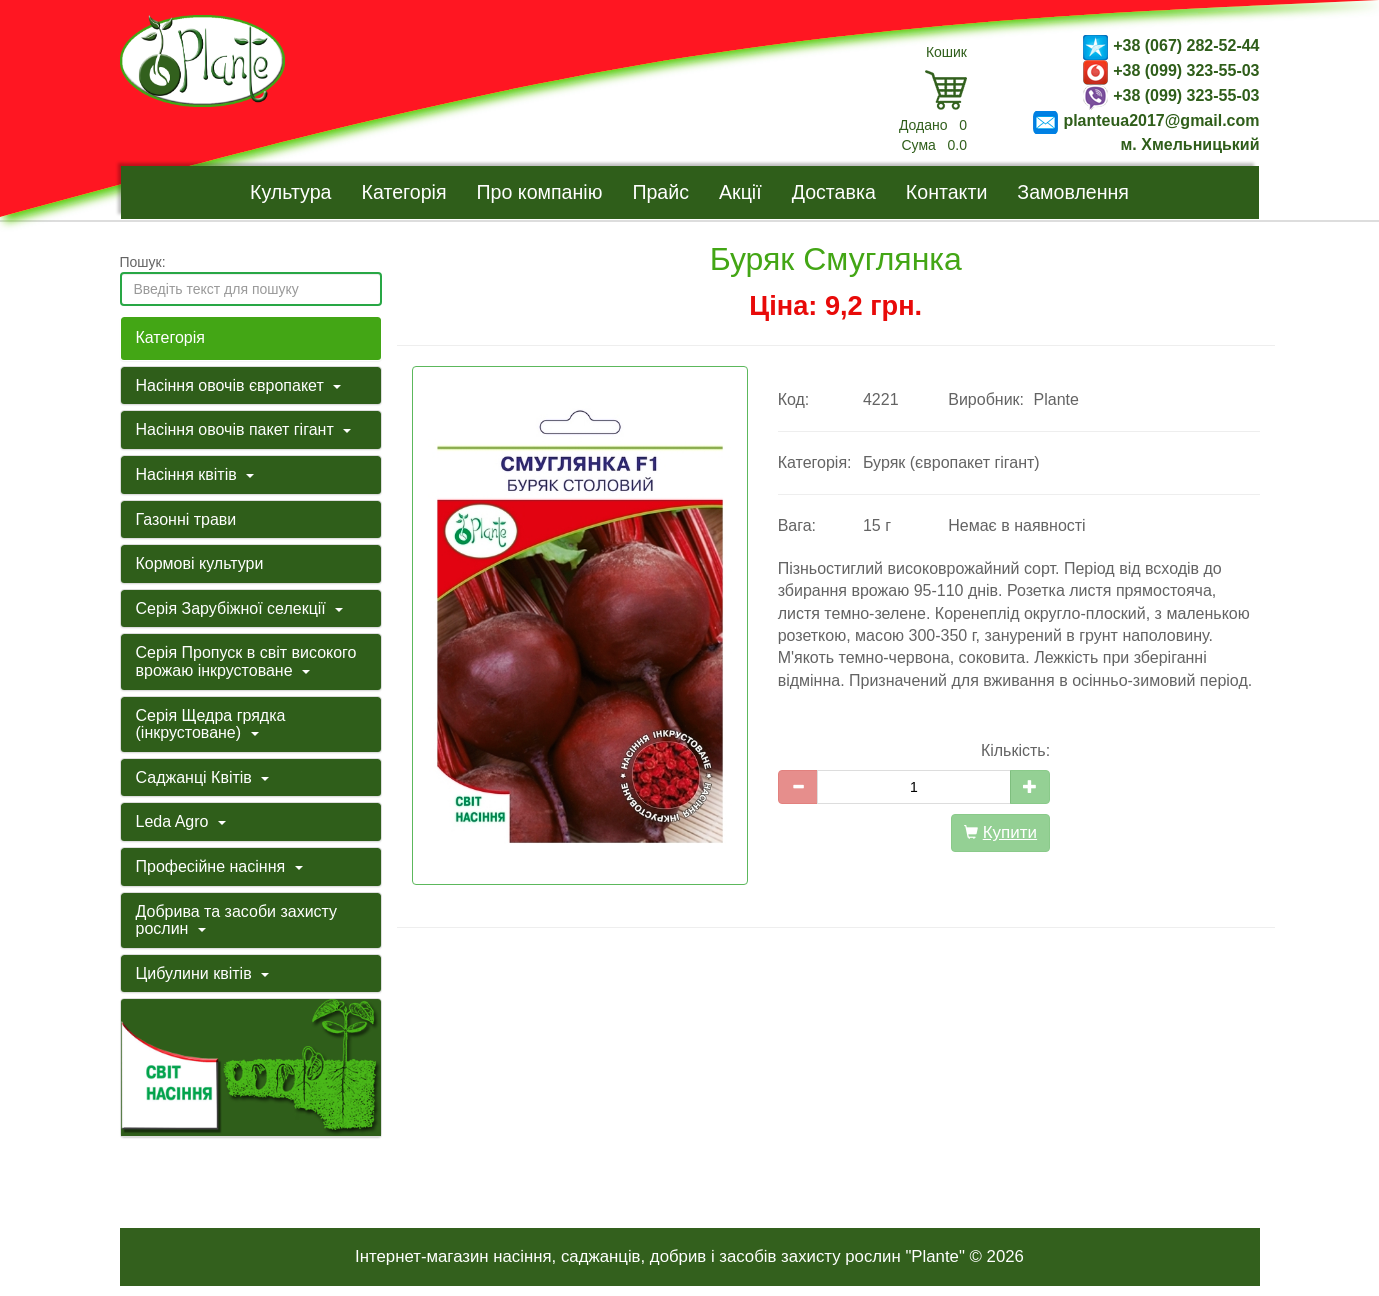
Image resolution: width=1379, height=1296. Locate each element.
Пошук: (143, 262)
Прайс (660, 192)
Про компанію (540, 192)
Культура (290, 192)
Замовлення (1073, 192)
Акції (740, 192)
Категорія (404, 192)
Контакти (947, 192)
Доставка (834, 192)
